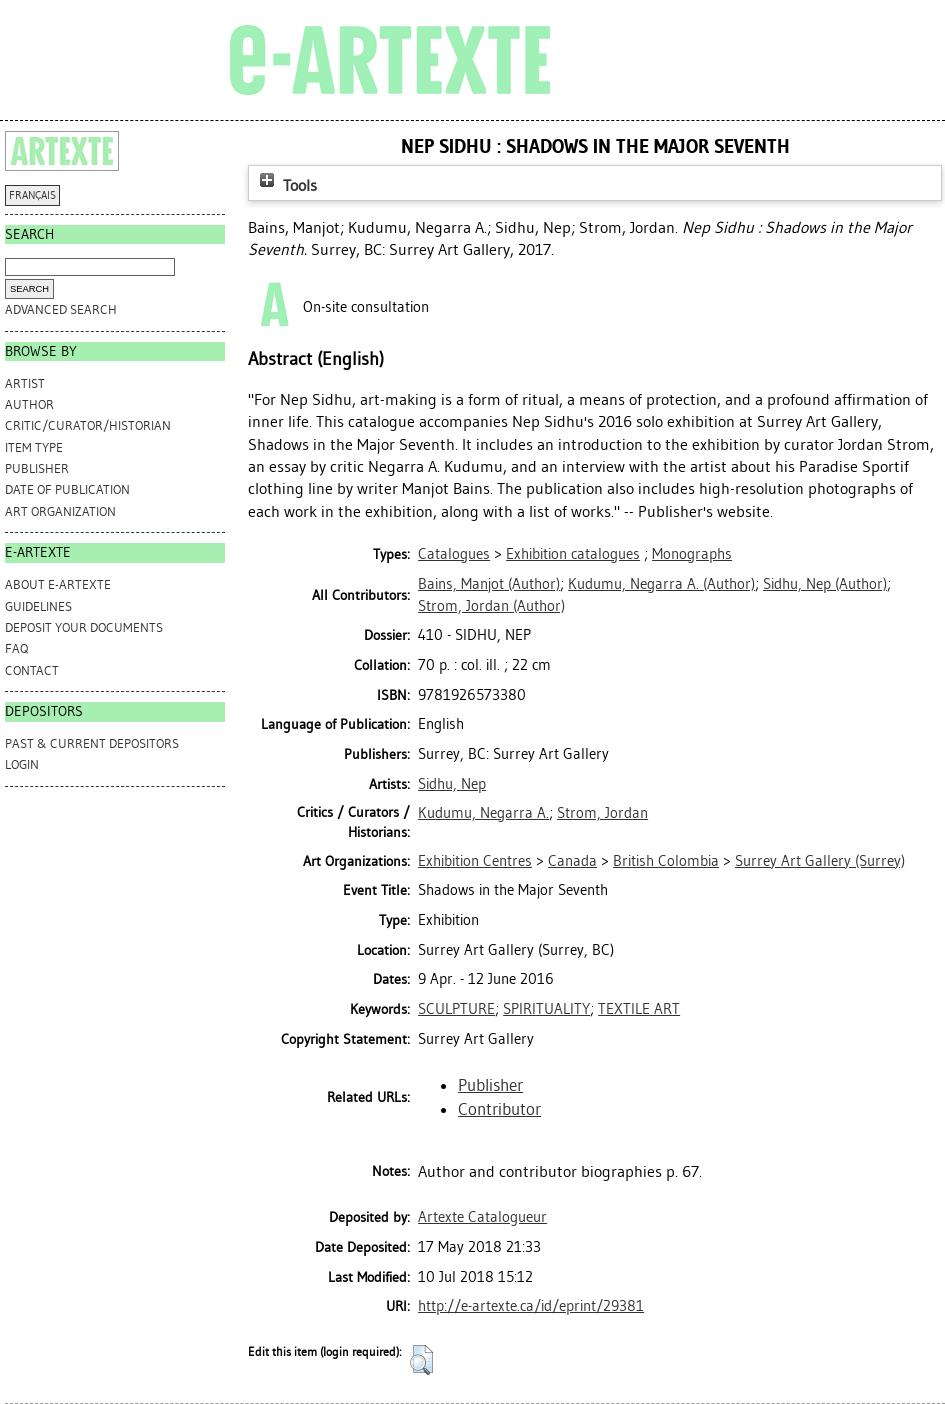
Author (29, 404)
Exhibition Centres (475, 861)
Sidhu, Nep (452, 784)
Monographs (692, 554)
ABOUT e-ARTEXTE (58, 584)
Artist (25, 383)
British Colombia (666, 861)
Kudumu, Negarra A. (483, 813)
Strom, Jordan (602, 813)
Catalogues (454, 554)
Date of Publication (67, 489)
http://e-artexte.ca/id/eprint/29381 (531, 1306)
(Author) (489, 584)
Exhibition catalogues (573, 554)
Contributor (499, 1109)
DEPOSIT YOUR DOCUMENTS (84, 627)
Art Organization (60, 511)
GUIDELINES (38, 606)
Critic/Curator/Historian (88, 425)
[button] (421, 1360)
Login (22, 764)
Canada (572, 861)
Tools (286, 185)
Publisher (37, 468)
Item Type (34, 447)
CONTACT (32, 670)
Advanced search (61, 309)
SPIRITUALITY (546, 1009)
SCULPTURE (456, 1009)
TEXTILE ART (639, 1009)
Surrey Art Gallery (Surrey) (820, 861)
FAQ (16, 648)
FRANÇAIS (32, 195)
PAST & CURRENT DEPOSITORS (92, 743)
